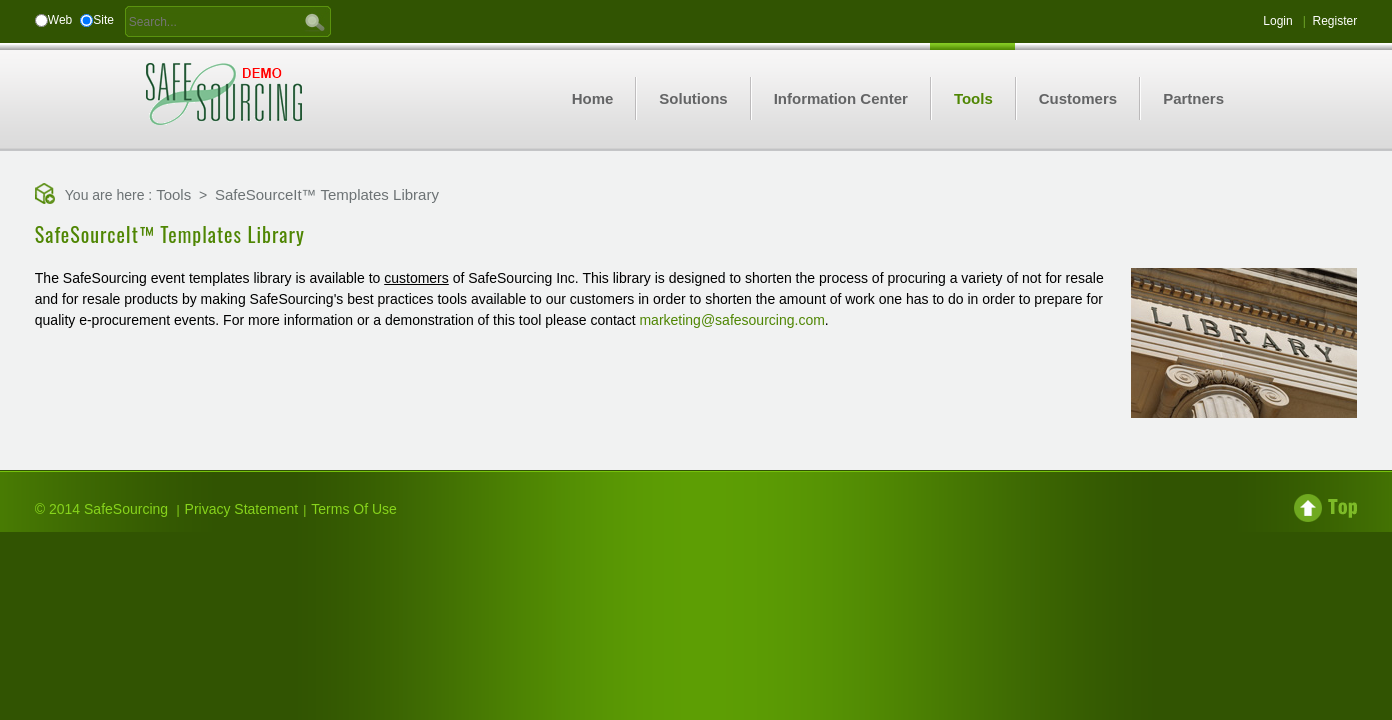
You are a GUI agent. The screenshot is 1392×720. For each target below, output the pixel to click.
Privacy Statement (242, 509)
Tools (173, 194)
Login (1277, 21)
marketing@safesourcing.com (731, 320)
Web (60, 20)
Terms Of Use (354, 509)
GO (315, 21)
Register (1335, 21)
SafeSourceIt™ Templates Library (327, 194)
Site (103, 20)
